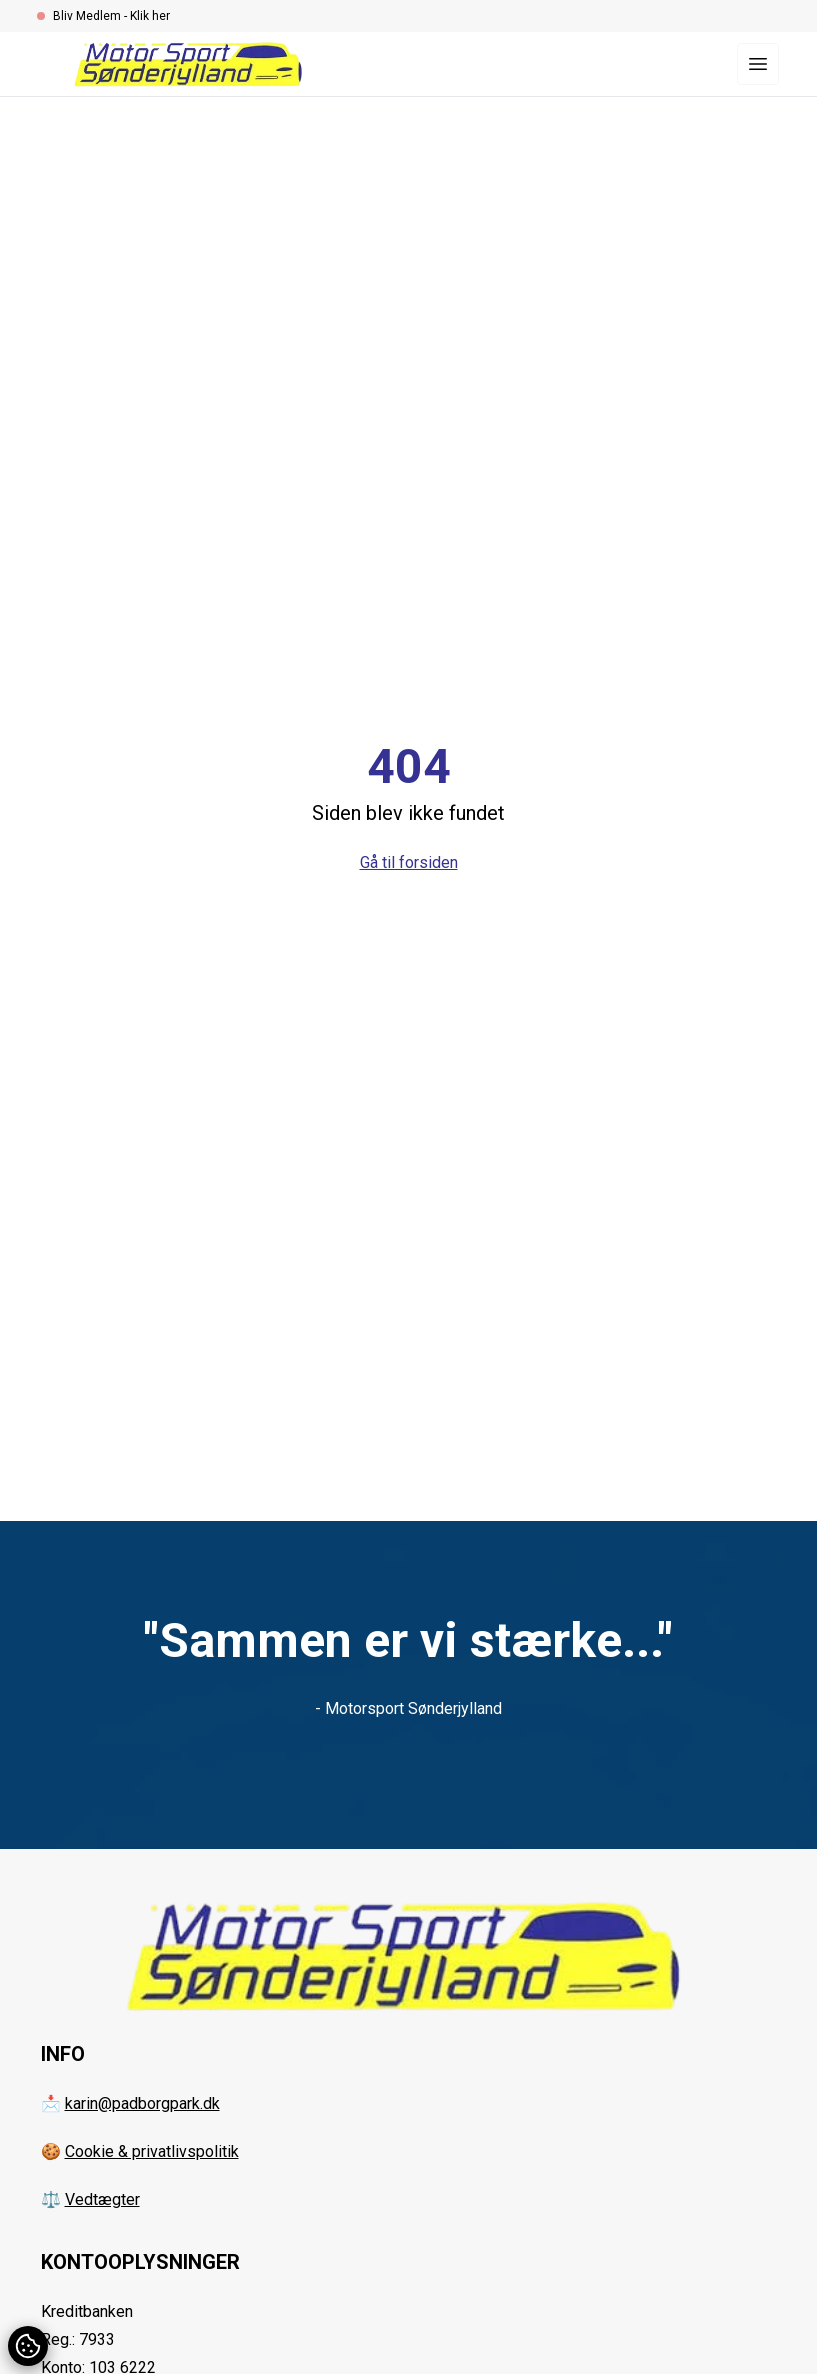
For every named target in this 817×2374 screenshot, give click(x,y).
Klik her (150, 16)
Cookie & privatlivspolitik (152, 2151)
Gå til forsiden (409, 862)
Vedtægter (102, 2199)
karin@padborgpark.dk (142, 2103)
